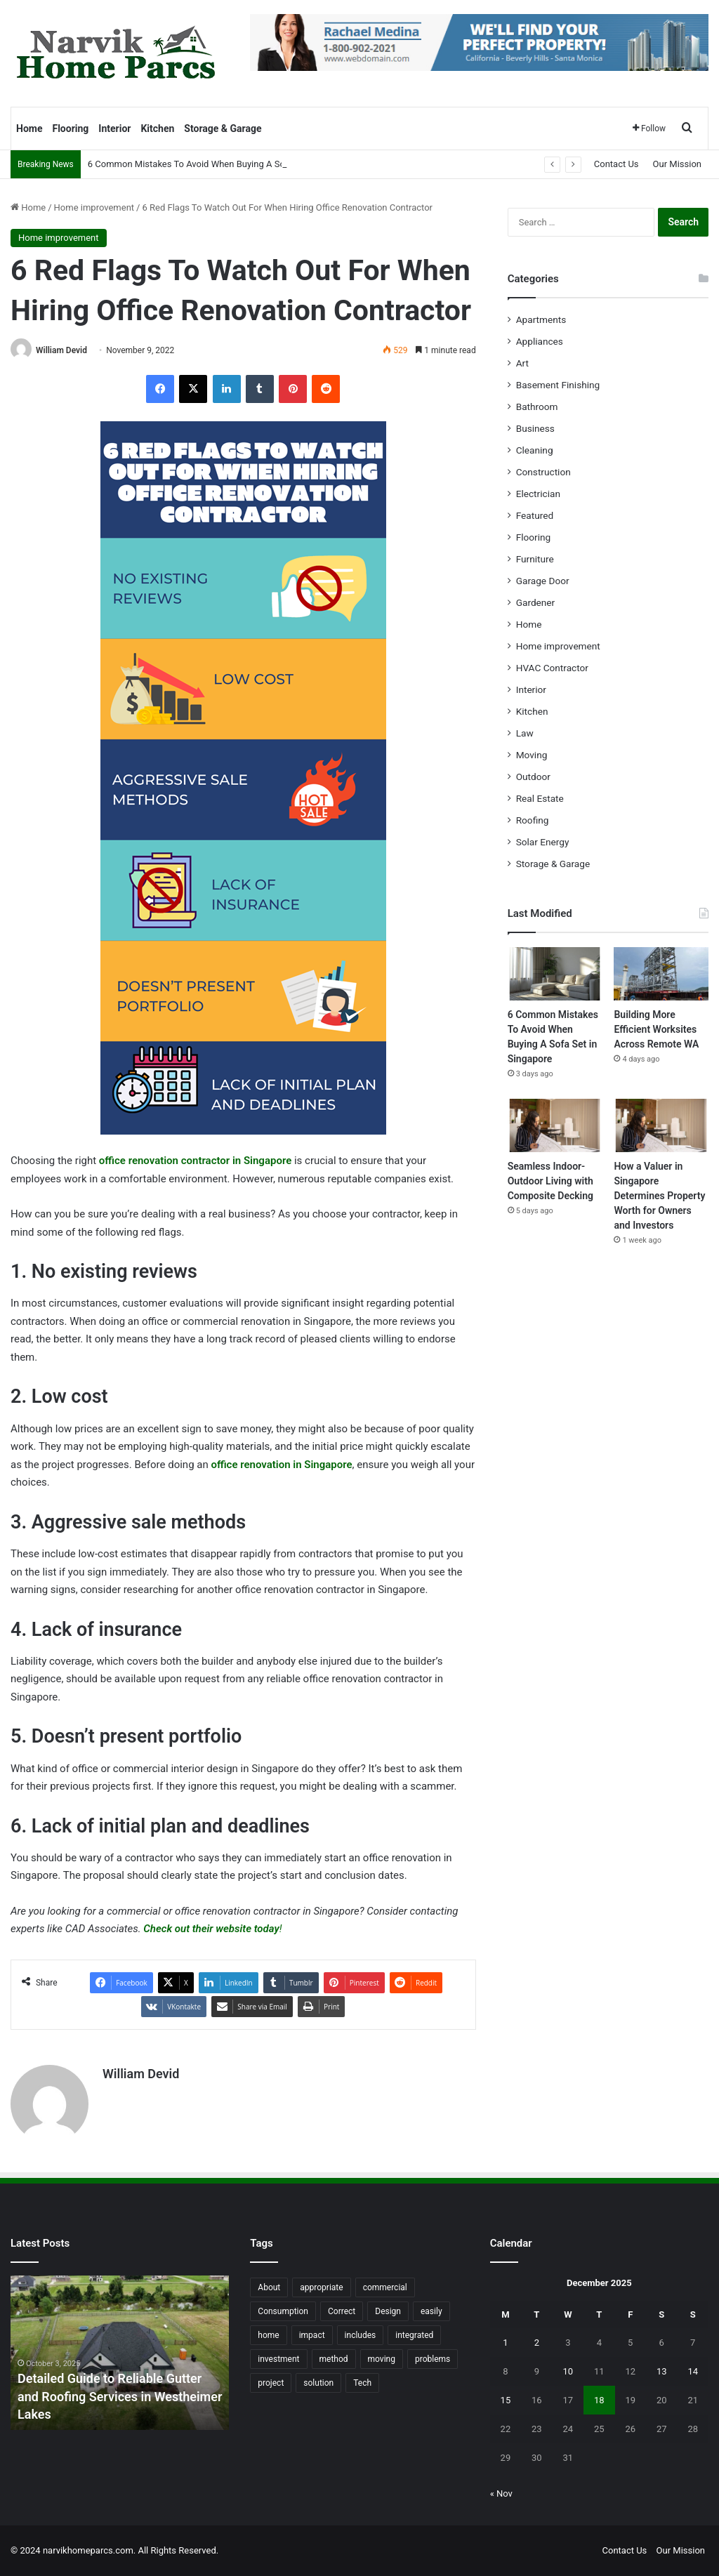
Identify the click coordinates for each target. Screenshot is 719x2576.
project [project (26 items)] (271, 2383)
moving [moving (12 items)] (381, 2359)
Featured (534, 515)
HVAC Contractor (552, 667)
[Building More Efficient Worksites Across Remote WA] (661, 973)
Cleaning (534, 450)
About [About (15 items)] (269, 2287)
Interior (114, 128)
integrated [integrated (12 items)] (414, 2335)
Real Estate (540, 798)
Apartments (541, 319)
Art (522, 363)
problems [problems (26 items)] (432, 2359)
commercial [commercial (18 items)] (385, 2287)
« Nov (501, 2493)
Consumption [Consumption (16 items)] (283, 2311)
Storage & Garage (222, 128)
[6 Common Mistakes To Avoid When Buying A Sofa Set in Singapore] (555, 973)
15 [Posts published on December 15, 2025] (506, 2400)
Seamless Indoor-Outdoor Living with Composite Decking (550, 1181)
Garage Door (542, 580)
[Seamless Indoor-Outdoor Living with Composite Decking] (555, 1125)
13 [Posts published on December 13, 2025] (662, 2371)
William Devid (61, 350)
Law (525, 733)
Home (29, 128)
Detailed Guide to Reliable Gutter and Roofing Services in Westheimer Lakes (120, 2396)
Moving (532, 754)
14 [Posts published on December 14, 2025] (692, 2371)
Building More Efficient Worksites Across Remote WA (656, 1029)
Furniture (535, 558)
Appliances (539, 341)
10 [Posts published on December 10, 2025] (568, 2371)
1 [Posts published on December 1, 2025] (505, 2342)
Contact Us (616, 164)
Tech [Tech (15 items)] (362, 2383)
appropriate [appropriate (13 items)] (321, 2287)
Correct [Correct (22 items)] (341, 2311)
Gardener (535, 602)
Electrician (538, 493)
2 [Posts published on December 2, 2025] (536, 2342)
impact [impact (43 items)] (312, 2335)
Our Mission (677, 164)
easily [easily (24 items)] (431, 2311)
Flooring (70, 128)
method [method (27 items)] (333, 2359)
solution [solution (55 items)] (318, 2383)
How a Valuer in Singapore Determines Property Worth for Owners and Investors (659, 1196)
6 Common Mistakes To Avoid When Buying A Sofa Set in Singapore (225, 164)
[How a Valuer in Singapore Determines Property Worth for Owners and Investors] (661, 1125)
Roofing (532, 820)
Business (535, 428)
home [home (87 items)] (268, 2335)
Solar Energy (542, 841)
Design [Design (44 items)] (388, 2311)
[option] (120, 2353)
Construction (543, 471)
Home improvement (94, 207)
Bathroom (537, 406)
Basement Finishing (558, 384)
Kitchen (157, 128)
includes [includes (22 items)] (360, 2335)
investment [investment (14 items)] (278, 2359)
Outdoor (533, 776)
